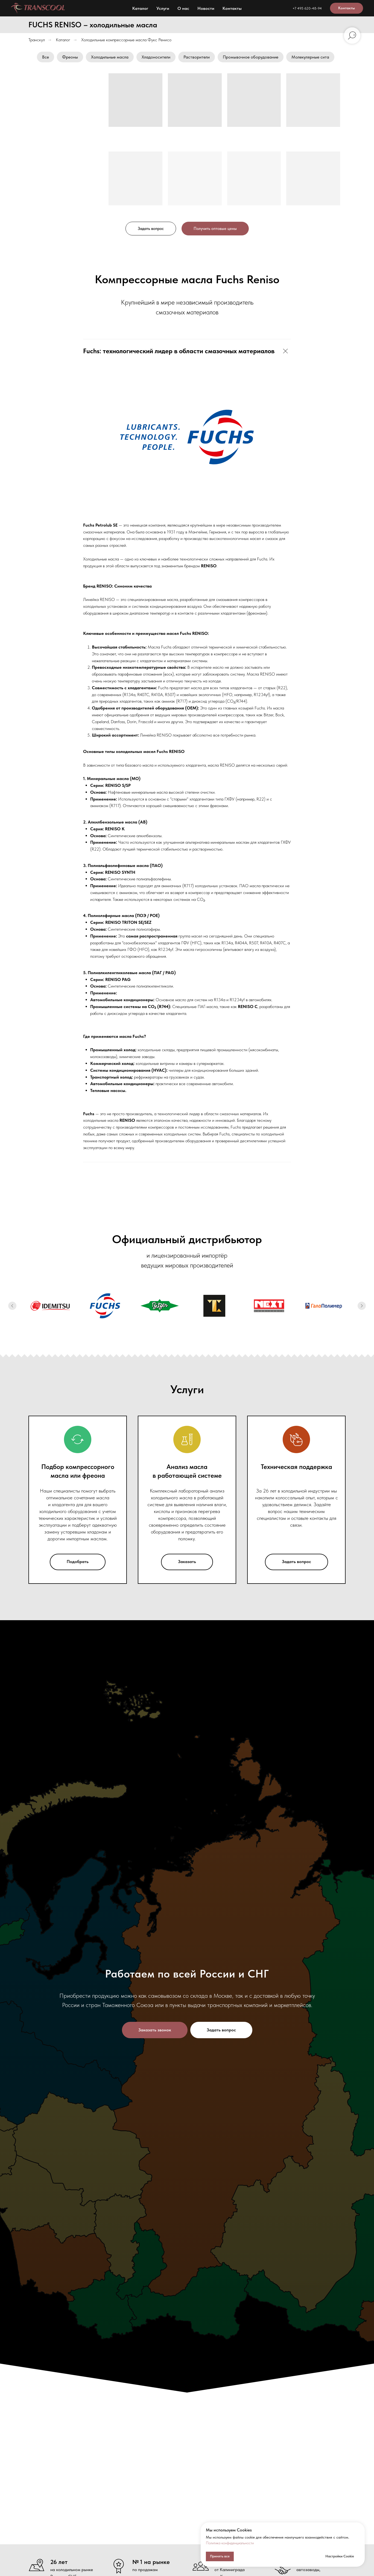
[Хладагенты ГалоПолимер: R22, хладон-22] (324, 1306)
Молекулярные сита (310, 57)
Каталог (140, 8)
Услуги (162, 8)
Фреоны (70, 57)
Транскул (36, 39)
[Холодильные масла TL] (214, 1306)
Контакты (232, 8)
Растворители (196, 57)
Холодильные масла (109, 57)
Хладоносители (156, 57)
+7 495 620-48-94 (307, 8)
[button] (150, 228)
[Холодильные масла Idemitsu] (50, 1306)
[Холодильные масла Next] (269, 1306)
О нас (183, 8)
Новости (205, 8)
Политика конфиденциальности (230, 2543)
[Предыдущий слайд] (12, 1306)
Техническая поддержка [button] (296, 1467)
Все (45, 57)
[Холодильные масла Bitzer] (160, 1306)
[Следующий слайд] (362, 1306)
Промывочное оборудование (250, 57)
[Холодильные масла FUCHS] (105, 1306)
